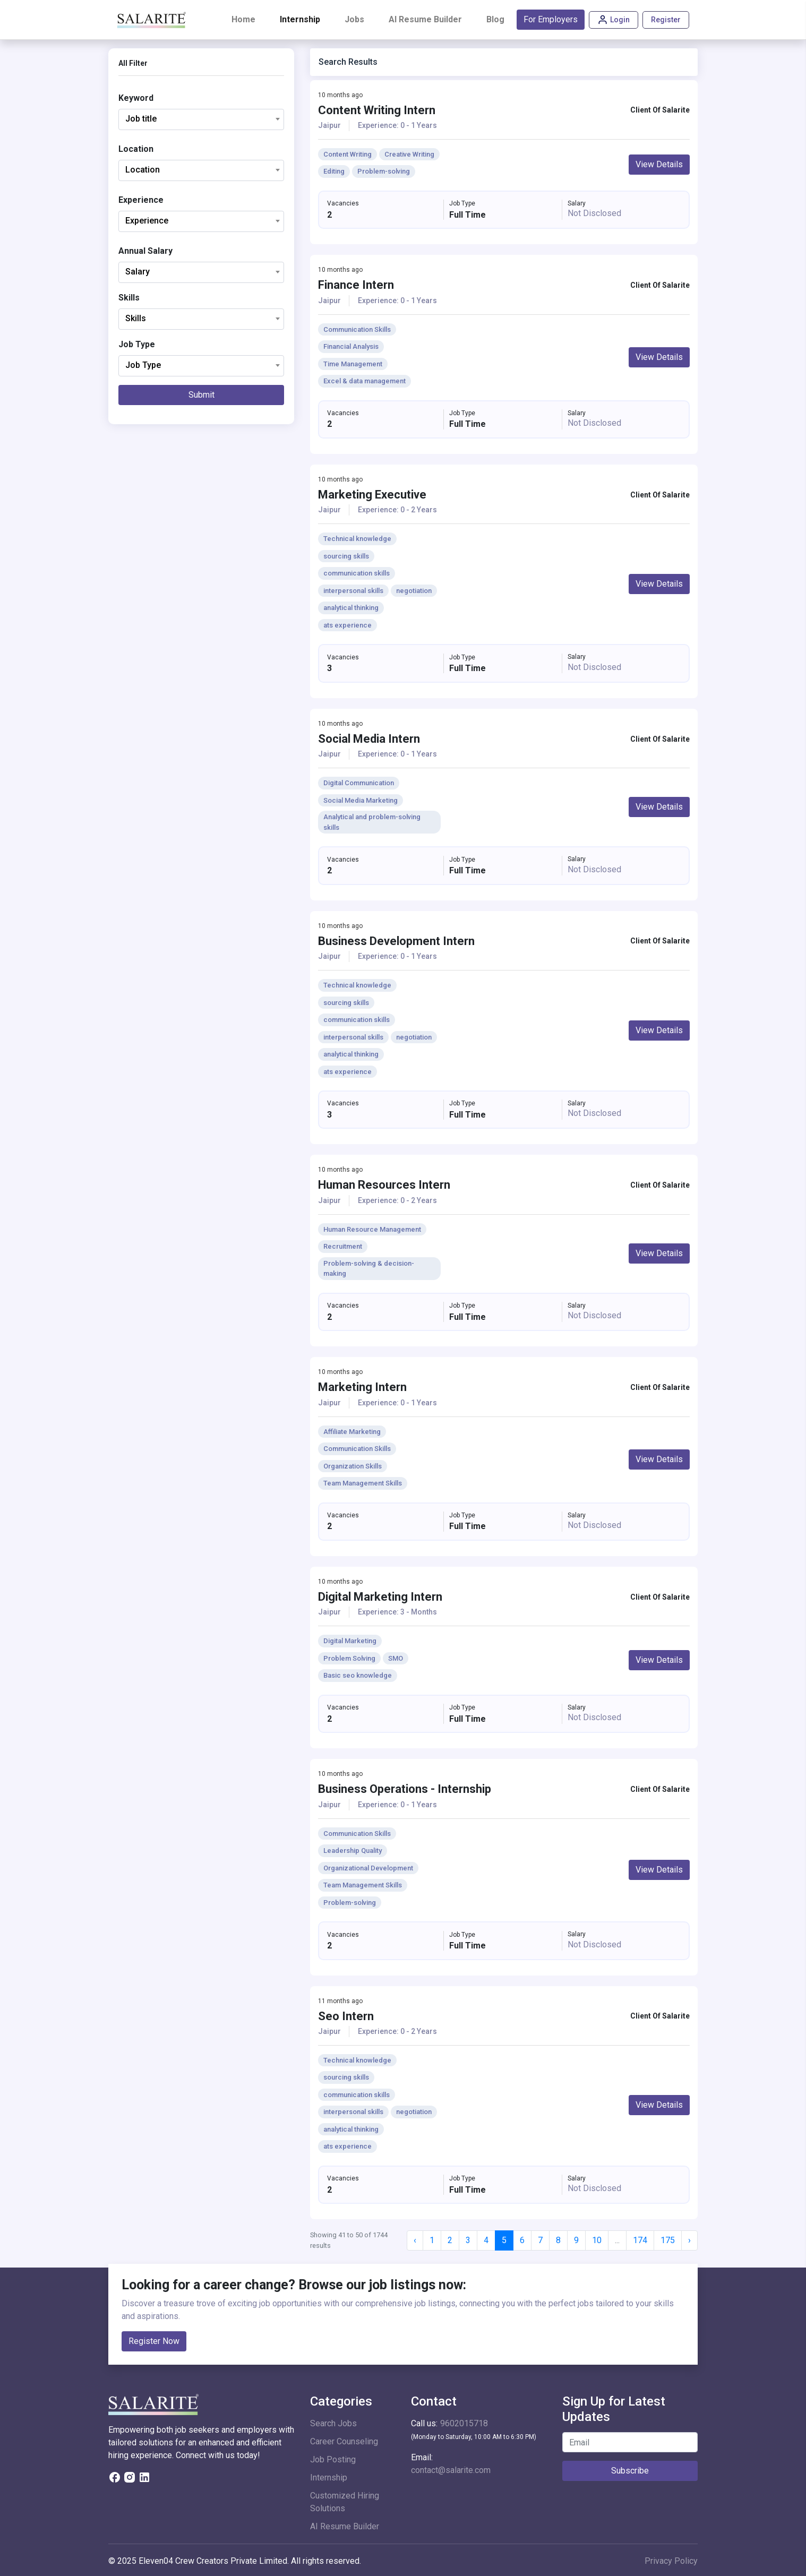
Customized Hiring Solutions (344, 2502)
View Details (659, 164)
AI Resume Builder (425, 19)
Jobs (354, 19)
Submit (201, 395)
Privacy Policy (671, 2561)
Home (245, 18)
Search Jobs (333, 2423)
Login (613, 19)
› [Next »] (689, 2240)
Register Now (153, 2341)
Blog (495, 19)
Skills (129, 298)
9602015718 (464, 2423)
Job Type (136, 344)
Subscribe (630, 2471)
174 (640, 2240)
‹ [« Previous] (415, 2240)
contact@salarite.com (451, 2470)
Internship (300, 19)
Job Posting (333, 2459)
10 (597, 2240)
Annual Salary (145, 251)
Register (666, 19)
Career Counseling (344, 2441)
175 (668, 2240)
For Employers (551, 19)
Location (135, 149)
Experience (141, 200)
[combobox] (201, 119)
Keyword (135, 98)
